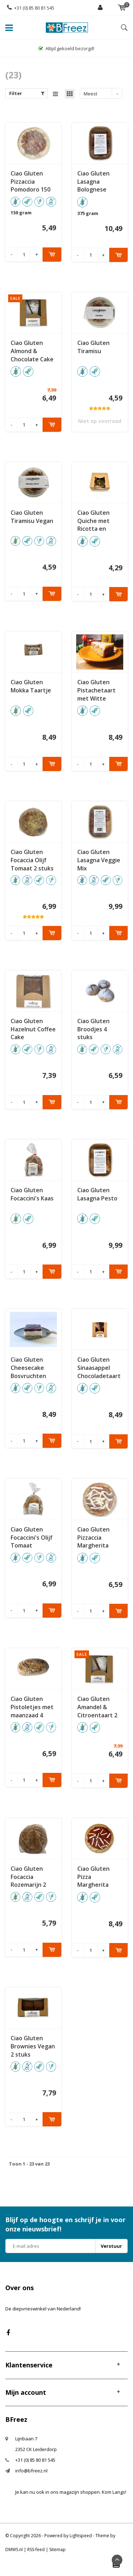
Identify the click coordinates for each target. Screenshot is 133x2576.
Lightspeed (81, 2536)
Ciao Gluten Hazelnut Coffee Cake (33, 1029)
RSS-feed (36, 2549)
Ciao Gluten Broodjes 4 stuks (93, 1029)
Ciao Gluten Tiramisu (93, 347)
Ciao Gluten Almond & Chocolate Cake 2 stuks (32, 351)
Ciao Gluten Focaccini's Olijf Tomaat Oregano (31, 1537)
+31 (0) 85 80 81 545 (30, 8)
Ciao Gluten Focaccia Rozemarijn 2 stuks (28, 1877)
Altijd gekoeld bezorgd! (66, 48)
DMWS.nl (14, 2549)
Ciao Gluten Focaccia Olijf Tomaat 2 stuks (32, 860)
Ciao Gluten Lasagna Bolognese (93, 181)
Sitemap (57, 2549)
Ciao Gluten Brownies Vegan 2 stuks (33, 2046)
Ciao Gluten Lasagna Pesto (97, 1194)
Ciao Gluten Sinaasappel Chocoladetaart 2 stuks (99, 1368)
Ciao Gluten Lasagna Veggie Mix (98, 860)
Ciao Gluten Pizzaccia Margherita (93, 1537)
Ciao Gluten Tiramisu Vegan (32, 517)
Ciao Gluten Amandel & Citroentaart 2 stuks (97, 1707)
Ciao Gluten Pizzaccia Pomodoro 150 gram (30, 181)
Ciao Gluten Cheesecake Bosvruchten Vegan (28, 1368)
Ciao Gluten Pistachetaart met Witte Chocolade (96, 690)
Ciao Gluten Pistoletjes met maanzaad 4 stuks (32, 1707)
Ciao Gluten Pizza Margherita (93, 1877)
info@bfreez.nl (31, 2470)
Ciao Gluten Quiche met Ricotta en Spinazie (93, 521)
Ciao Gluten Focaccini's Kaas (32, 1194)
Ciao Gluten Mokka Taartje (31, 686)
